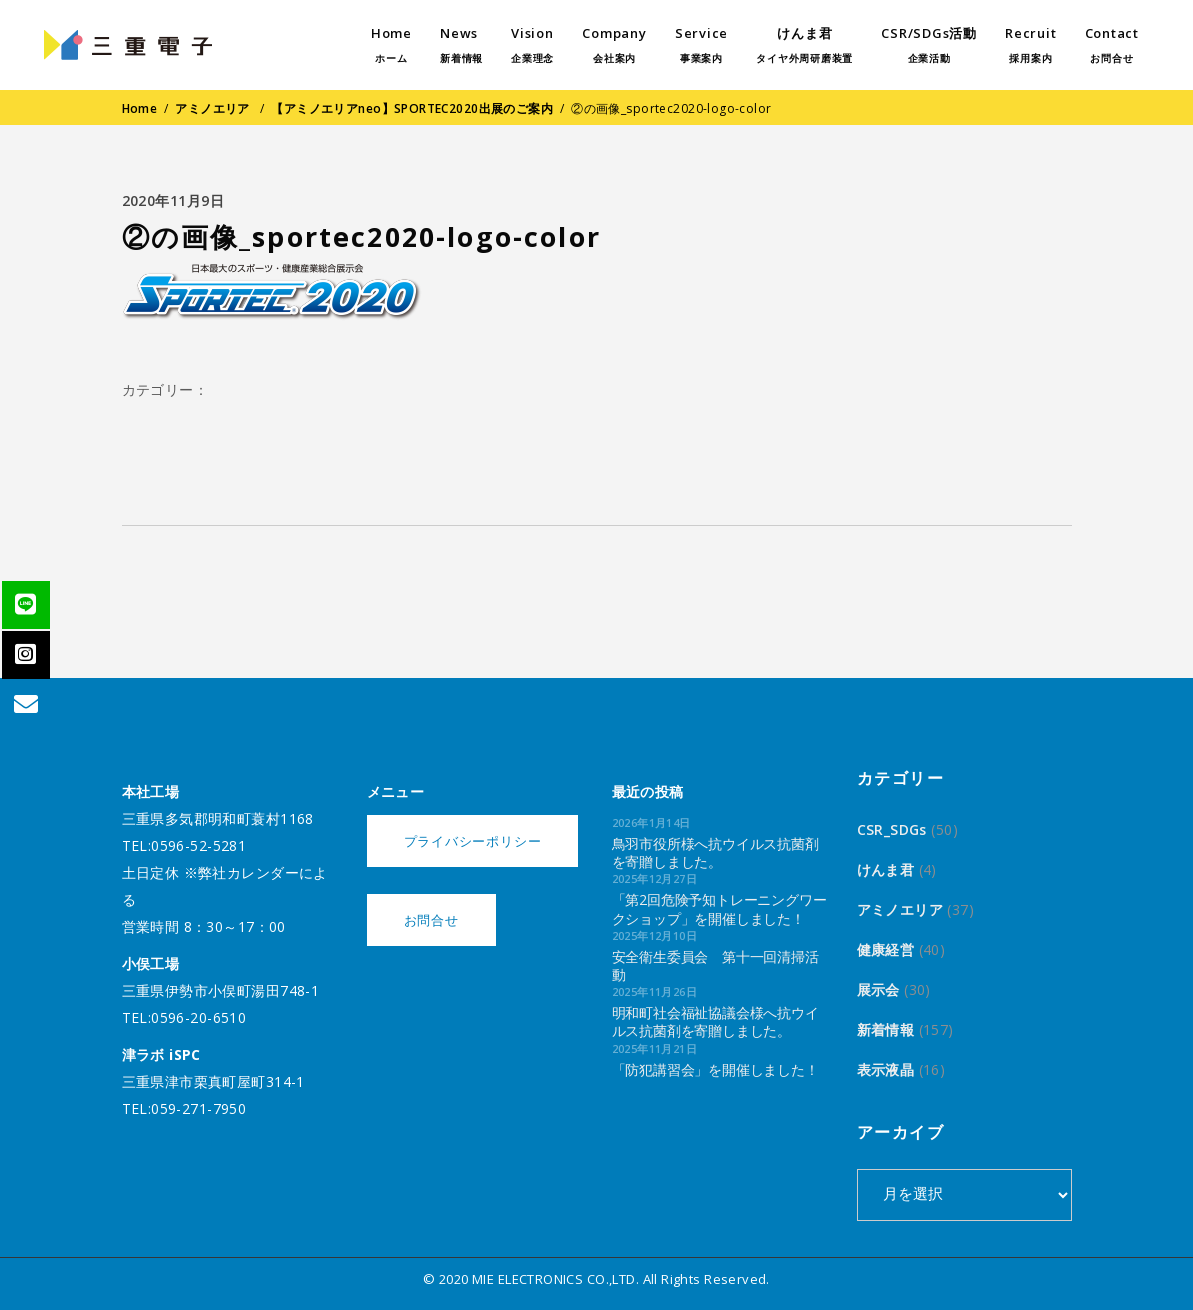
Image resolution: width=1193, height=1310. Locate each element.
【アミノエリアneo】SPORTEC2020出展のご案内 (412, 108)
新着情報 (886, 1029)
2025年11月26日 (655, 991)
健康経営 (886, 949)
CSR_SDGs (892, 829)
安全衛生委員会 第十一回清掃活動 (715, 965)
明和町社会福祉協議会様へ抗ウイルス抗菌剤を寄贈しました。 (715, 1021)
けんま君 (886, 869)
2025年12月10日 (655, 935)
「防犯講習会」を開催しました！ (715, 1069)
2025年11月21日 (655, 1048)
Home (140, 108)
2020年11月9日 (173, 200)
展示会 (878, 989)
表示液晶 (886, 1069)
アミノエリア (212, 108)
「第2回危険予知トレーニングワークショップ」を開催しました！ (719, 908)
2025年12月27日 (655, 878)
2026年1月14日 (651, 822)
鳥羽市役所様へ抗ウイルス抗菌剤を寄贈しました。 (715, 852)
